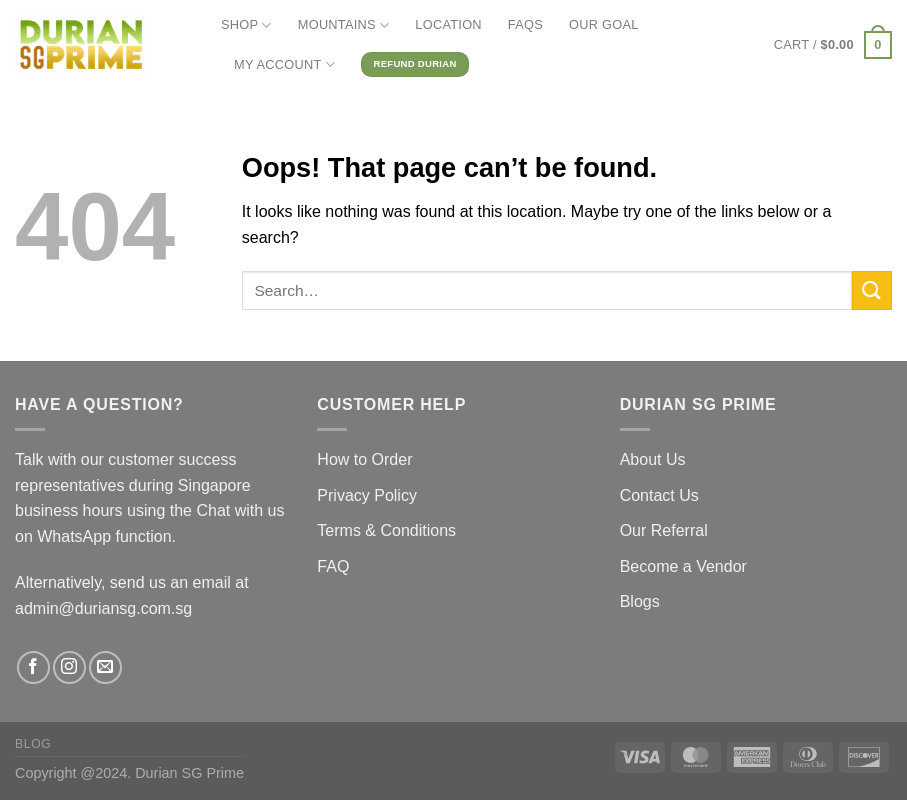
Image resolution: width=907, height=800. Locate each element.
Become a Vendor (683, 566)
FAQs (525, 24)
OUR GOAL (604, 24)
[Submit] (872, 290)
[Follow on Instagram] (69, 667)
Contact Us (659, 495)
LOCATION (448, 24)
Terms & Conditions (386, 530)
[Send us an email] (105, 667)
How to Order (364, 459)
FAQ (333, 566)
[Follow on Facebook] (33, 667)
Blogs (640, 601)
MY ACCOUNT (284, 64)
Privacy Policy (367, 495)
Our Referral (664, 530)
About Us (653, 459)
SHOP (246, 25)
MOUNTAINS (344, 25)
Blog (33, 744)
